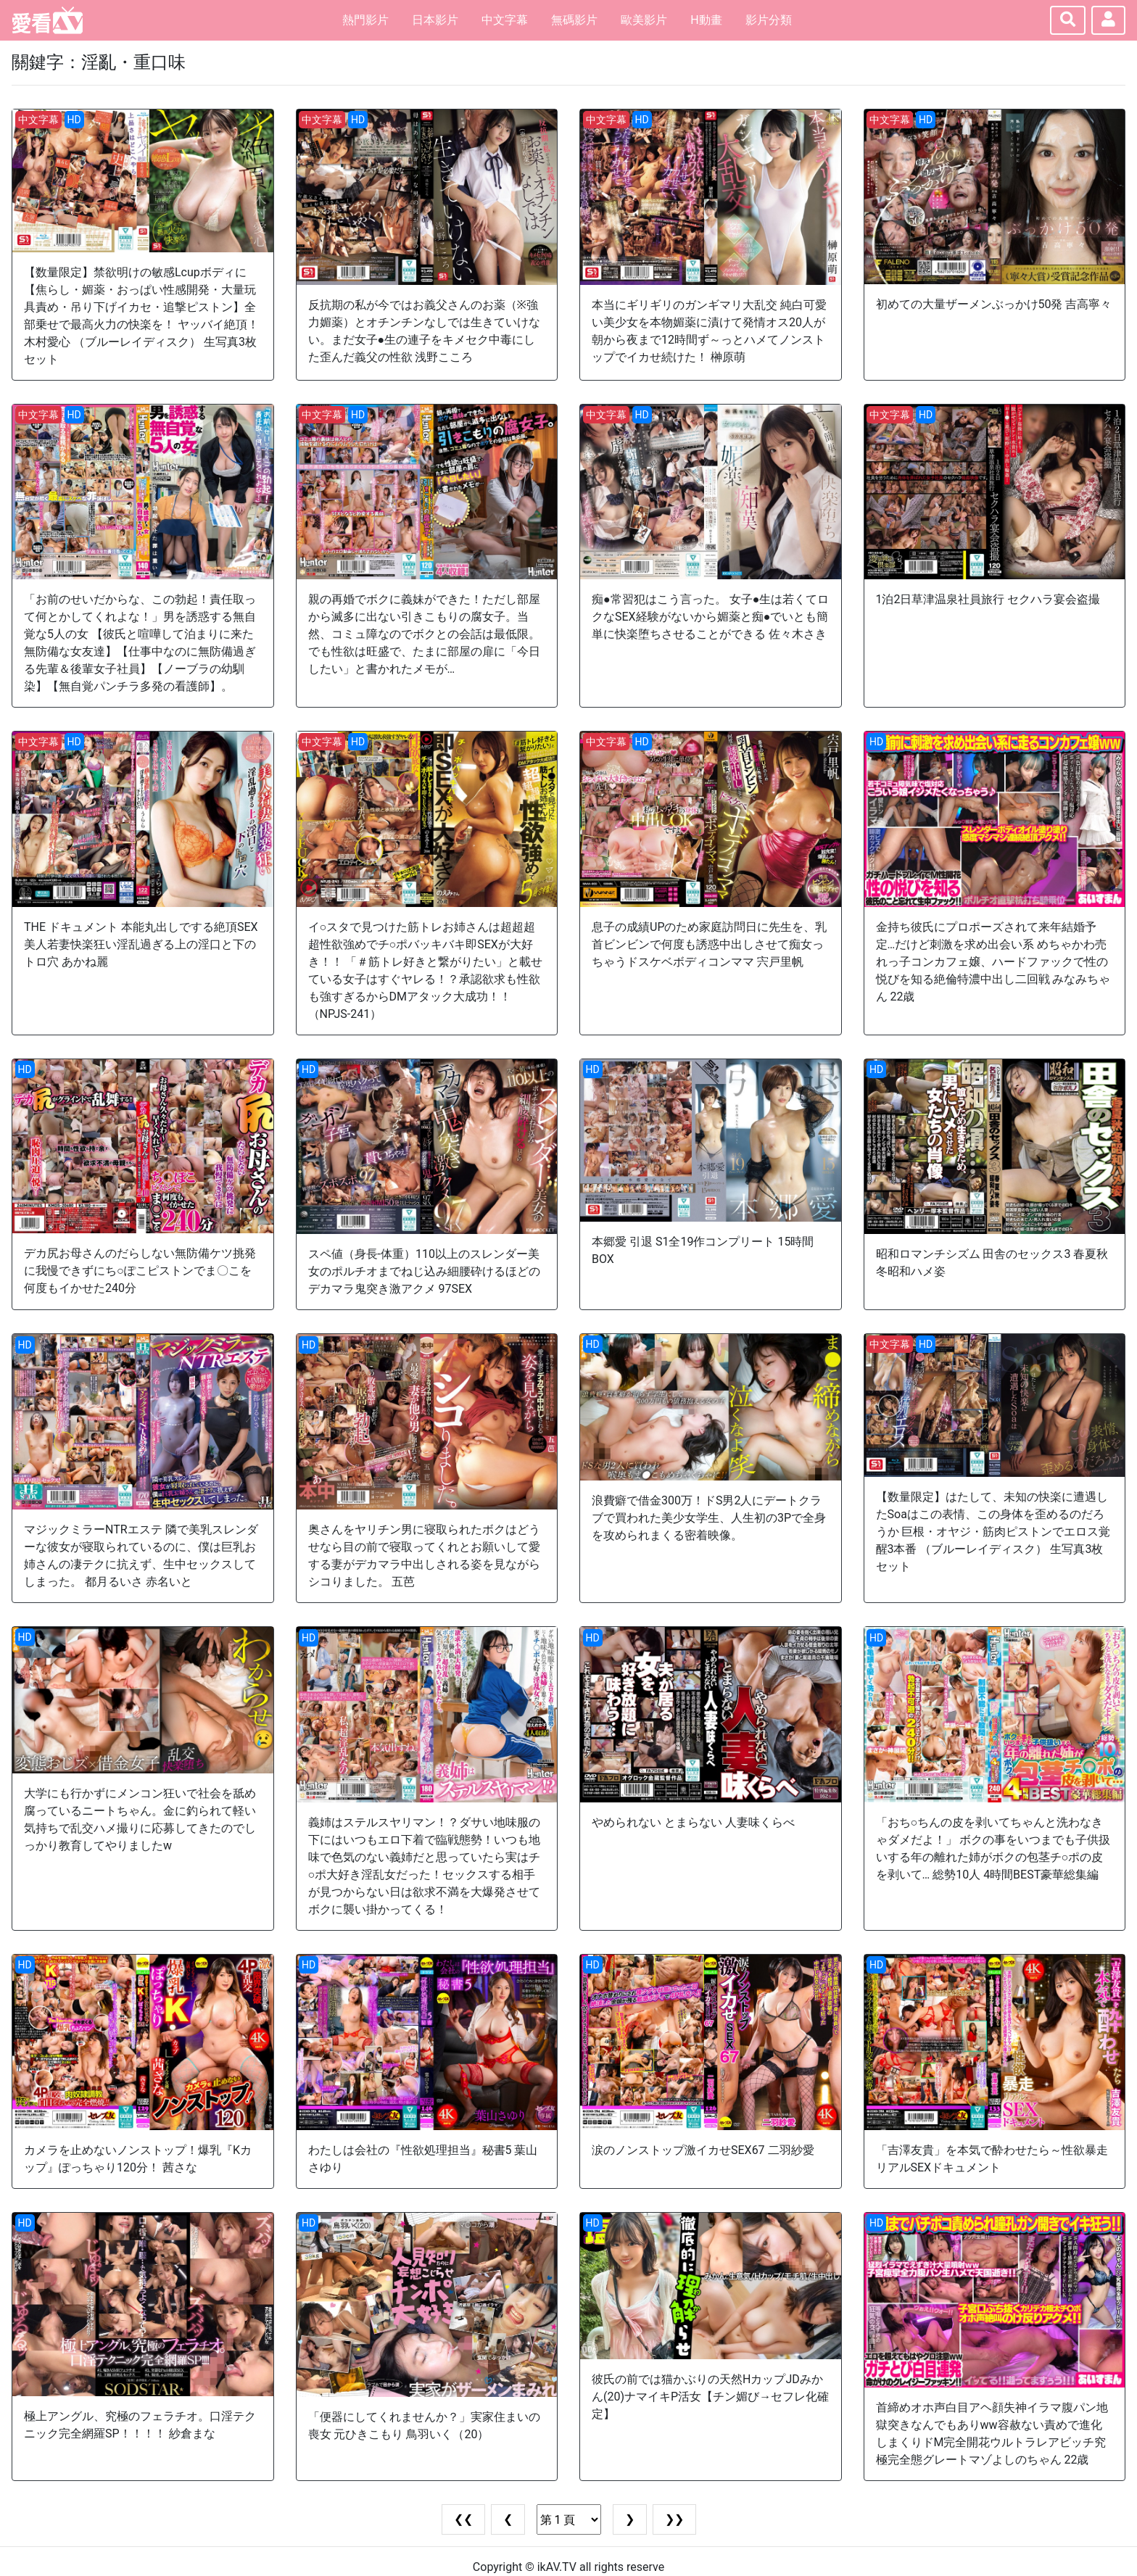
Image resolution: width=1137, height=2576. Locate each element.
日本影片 (435, 20)
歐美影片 (644, 20)
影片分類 (768, 20)
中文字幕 (504, 20)
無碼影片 (574, 20)
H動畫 (706, 20)
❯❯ (674, 2519)
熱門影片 (365, 20)
